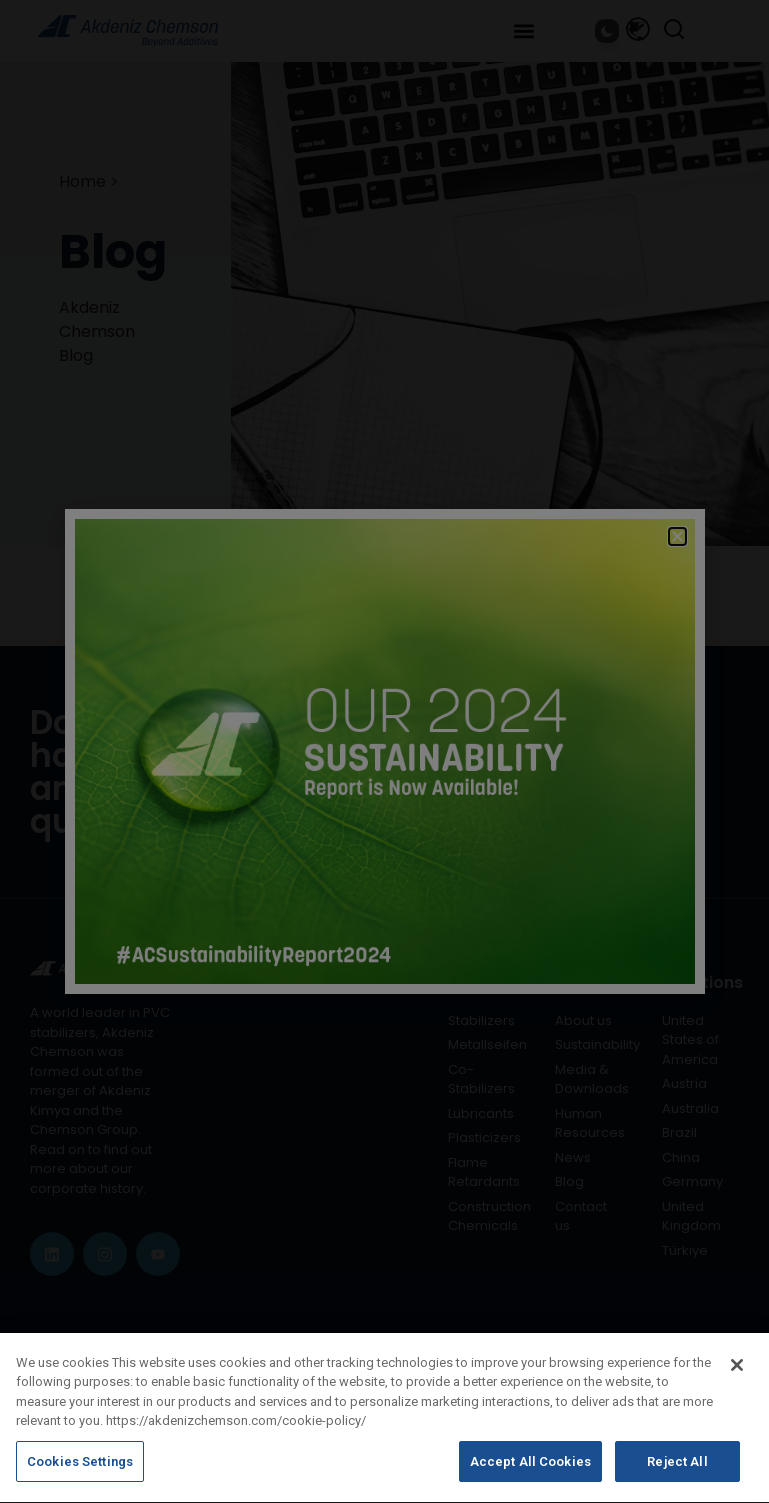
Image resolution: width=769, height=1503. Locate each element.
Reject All (677, 1476)
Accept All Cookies (530, 1476)
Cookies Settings (80, 1476)
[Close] (737, 1379)
